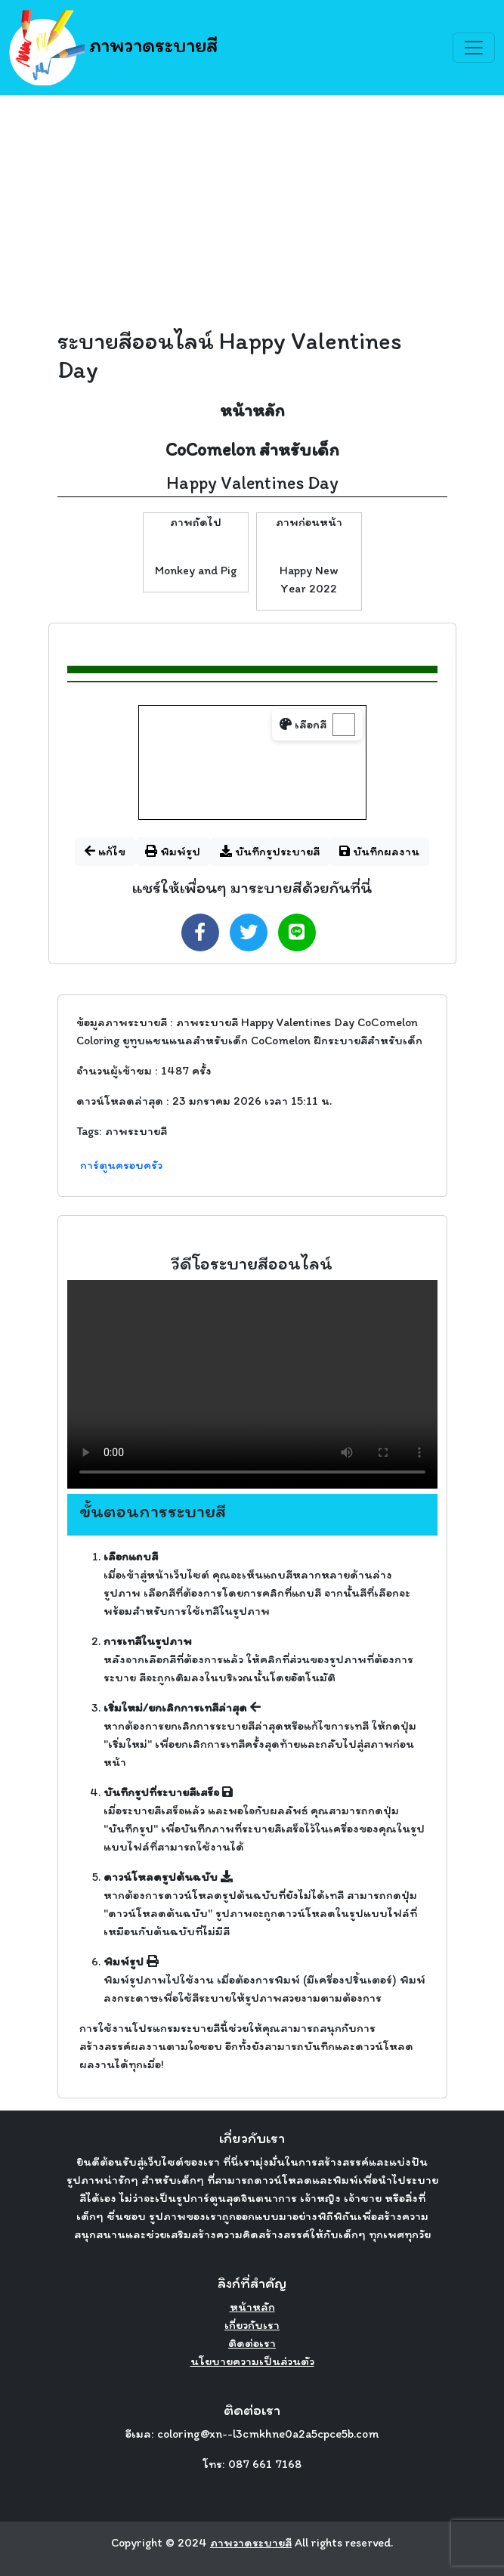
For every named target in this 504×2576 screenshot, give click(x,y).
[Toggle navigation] (474, 47)
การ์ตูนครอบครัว (121, 1165)
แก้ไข (105, 851)
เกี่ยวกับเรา (252, 2325)
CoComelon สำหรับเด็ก (252, 449)
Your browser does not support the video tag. (252, 1384)
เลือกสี (303, 724)
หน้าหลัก (252, 410)
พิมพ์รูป (172, 851)
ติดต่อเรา (252, 2343)
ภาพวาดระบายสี (113, 47)
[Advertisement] (252, 208)
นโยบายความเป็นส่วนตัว (252, 2361)
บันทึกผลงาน (379, 851)
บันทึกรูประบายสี (270, 851)
